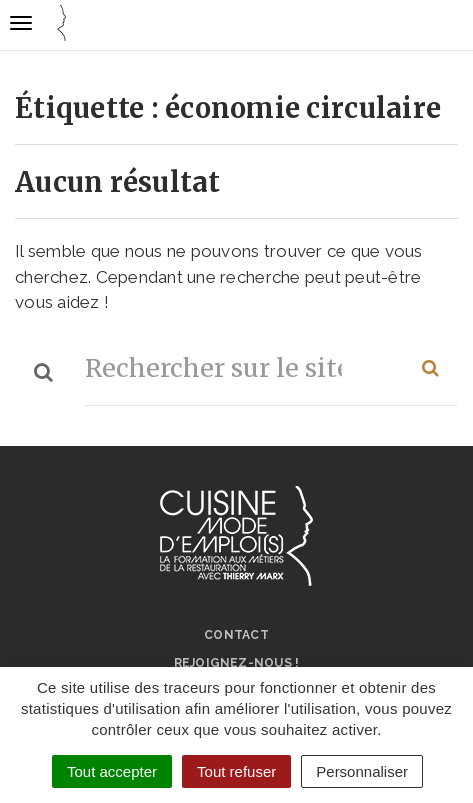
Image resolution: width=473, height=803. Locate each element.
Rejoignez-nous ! (237, 663)
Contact (236, 635)
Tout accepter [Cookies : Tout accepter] (112, 771)
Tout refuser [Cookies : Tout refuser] (236, 771)
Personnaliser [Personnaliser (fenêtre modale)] (362, 771)
